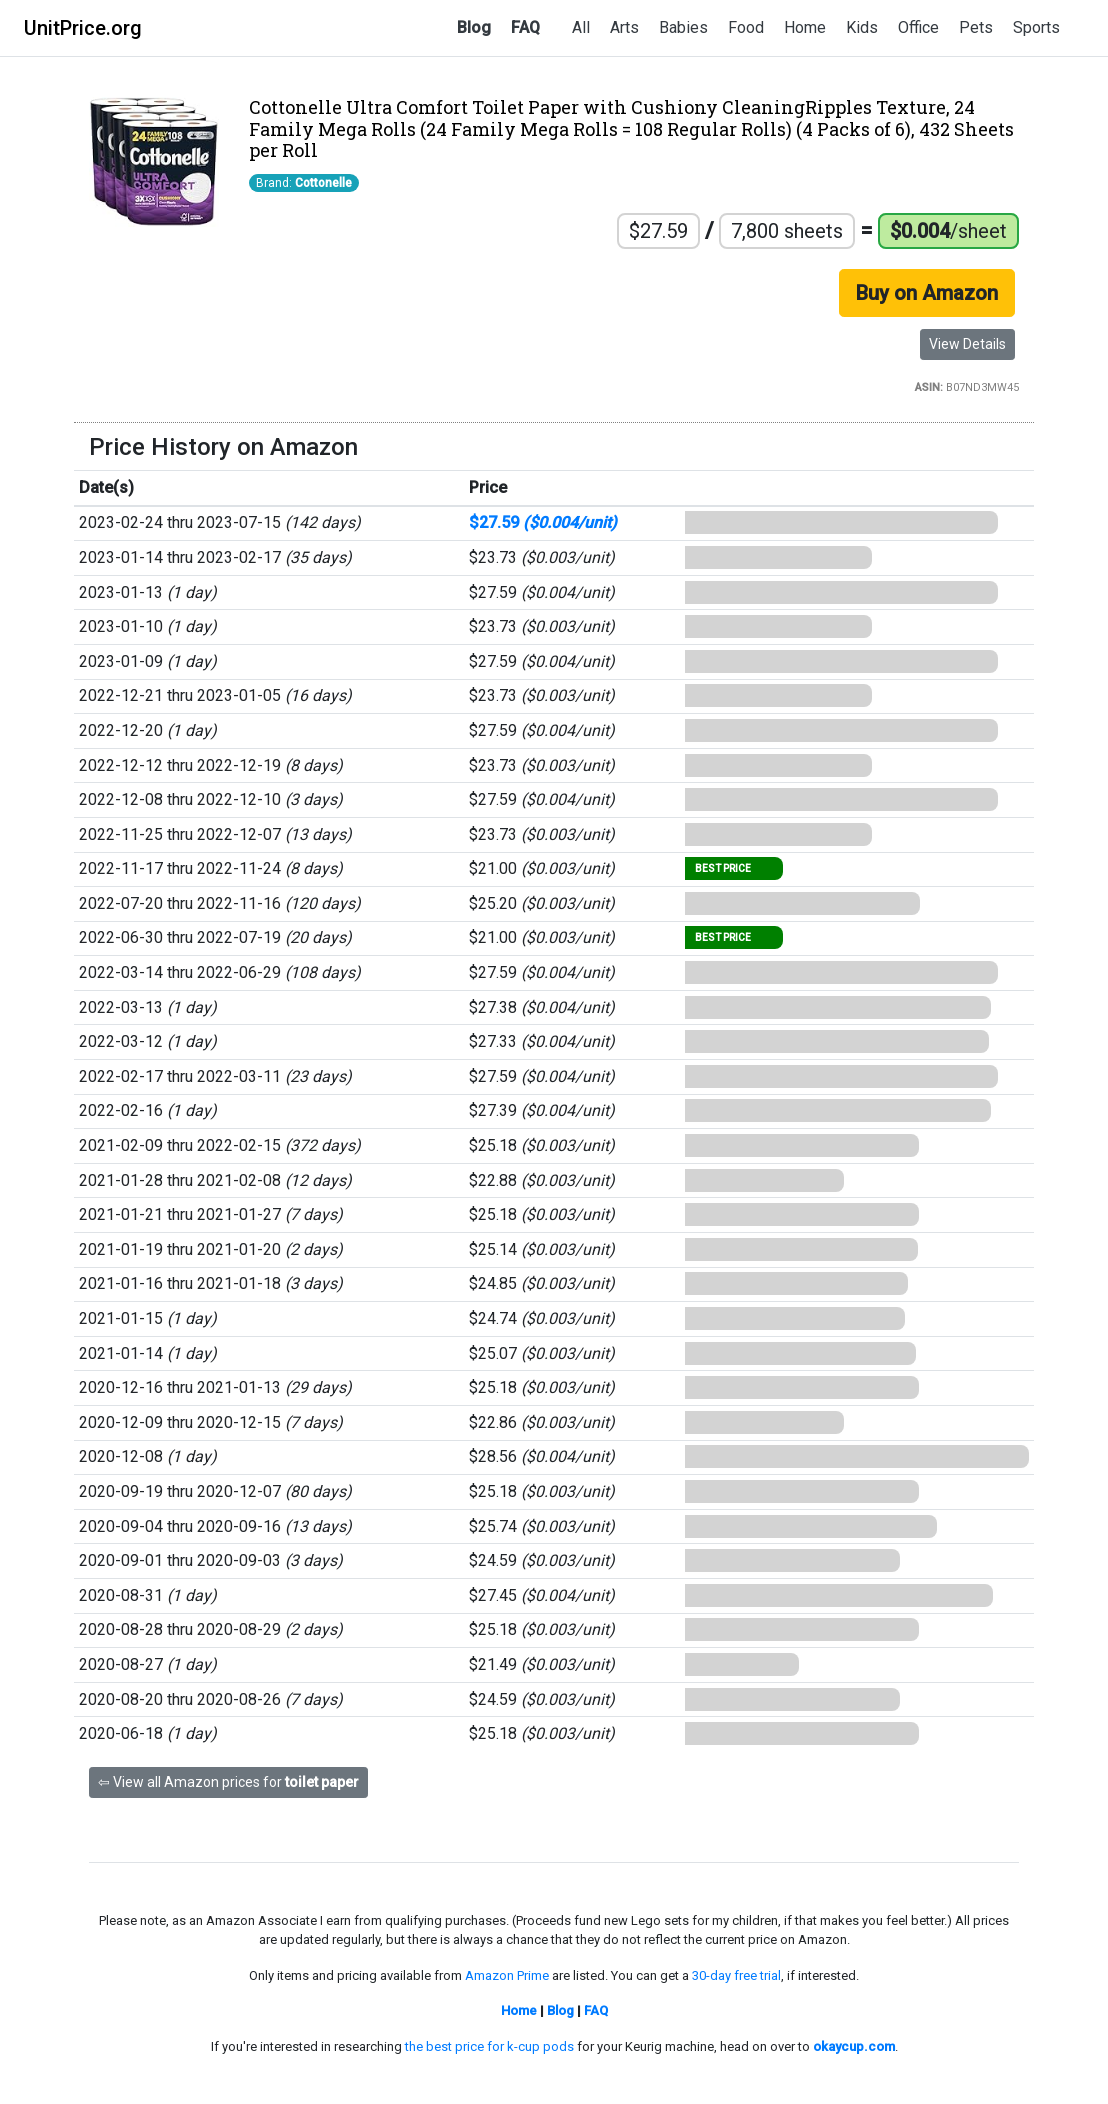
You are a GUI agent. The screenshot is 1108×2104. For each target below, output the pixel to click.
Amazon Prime (507, 1975)
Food (746, 27)
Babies (683, 27)
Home (805, 27)
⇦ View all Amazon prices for (228, 1782)
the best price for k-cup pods (489, 2046)
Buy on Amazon (927, 293)
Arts (624, 27)
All (581, 27)
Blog (474, 27)
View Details (967, 344)
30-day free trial (736, 1975)
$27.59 (543, 522)
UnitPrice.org (83, 28)
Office (918, 27)
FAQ (525, 27)
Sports (1036, 27)
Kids (862, 27)
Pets (976, 27)
